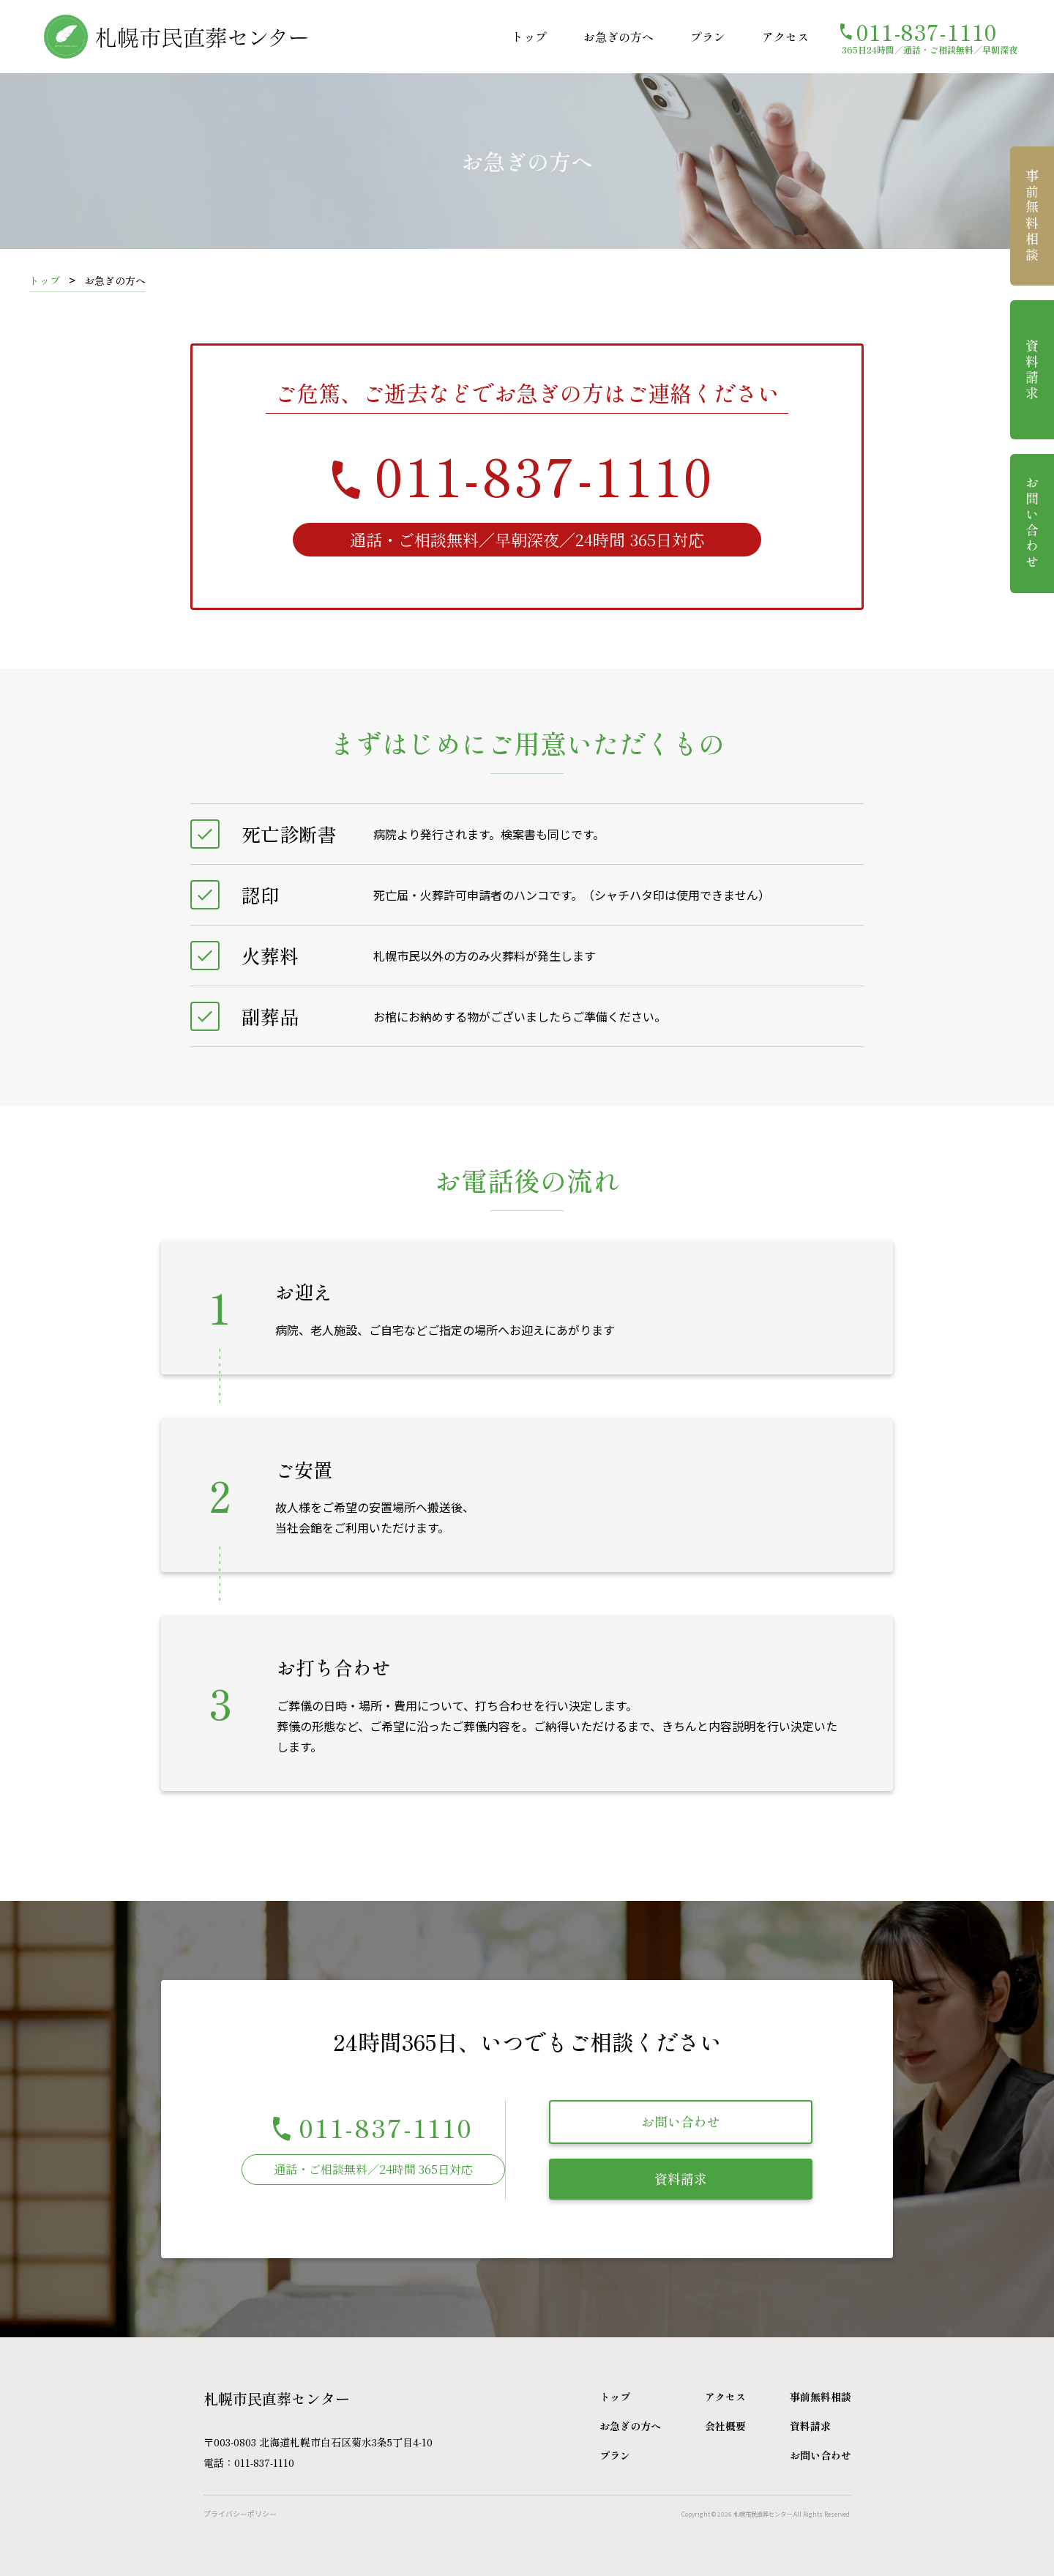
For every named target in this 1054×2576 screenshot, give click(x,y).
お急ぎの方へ (618, 36)
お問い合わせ (680, 2121)
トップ (529, 36)
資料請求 (680, 2178)
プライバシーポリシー (240, 2513)
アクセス (785, 36)
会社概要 (725, 2426)
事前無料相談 (1032, 216)
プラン (707, 36)
